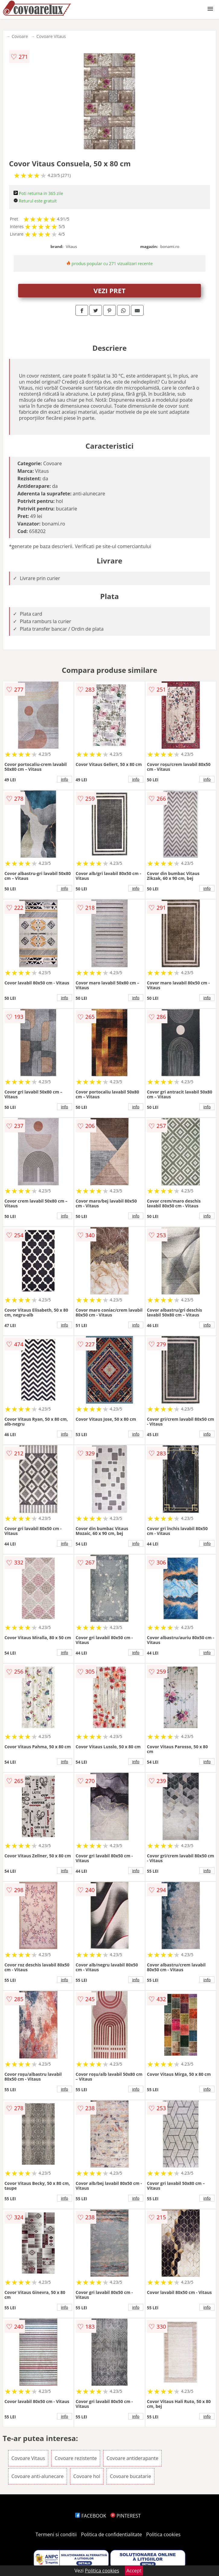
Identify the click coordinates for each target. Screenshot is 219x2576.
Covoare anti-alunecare (37, 2476)
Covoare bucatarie (130, 2476)
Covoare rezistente (76, 2458)
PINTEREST (125, 2515)
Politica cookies (163, 2534)
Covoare (20, 36)
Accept (133, 2570)
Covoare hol (86, 2476)
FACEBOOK (90, 2515)
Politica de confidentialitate (111, 2534)
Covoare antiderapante (132, 2458)
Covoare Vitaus (51, 36)
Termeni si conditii (56, 2534)
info (64, 779)
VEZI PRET (109, 290)
